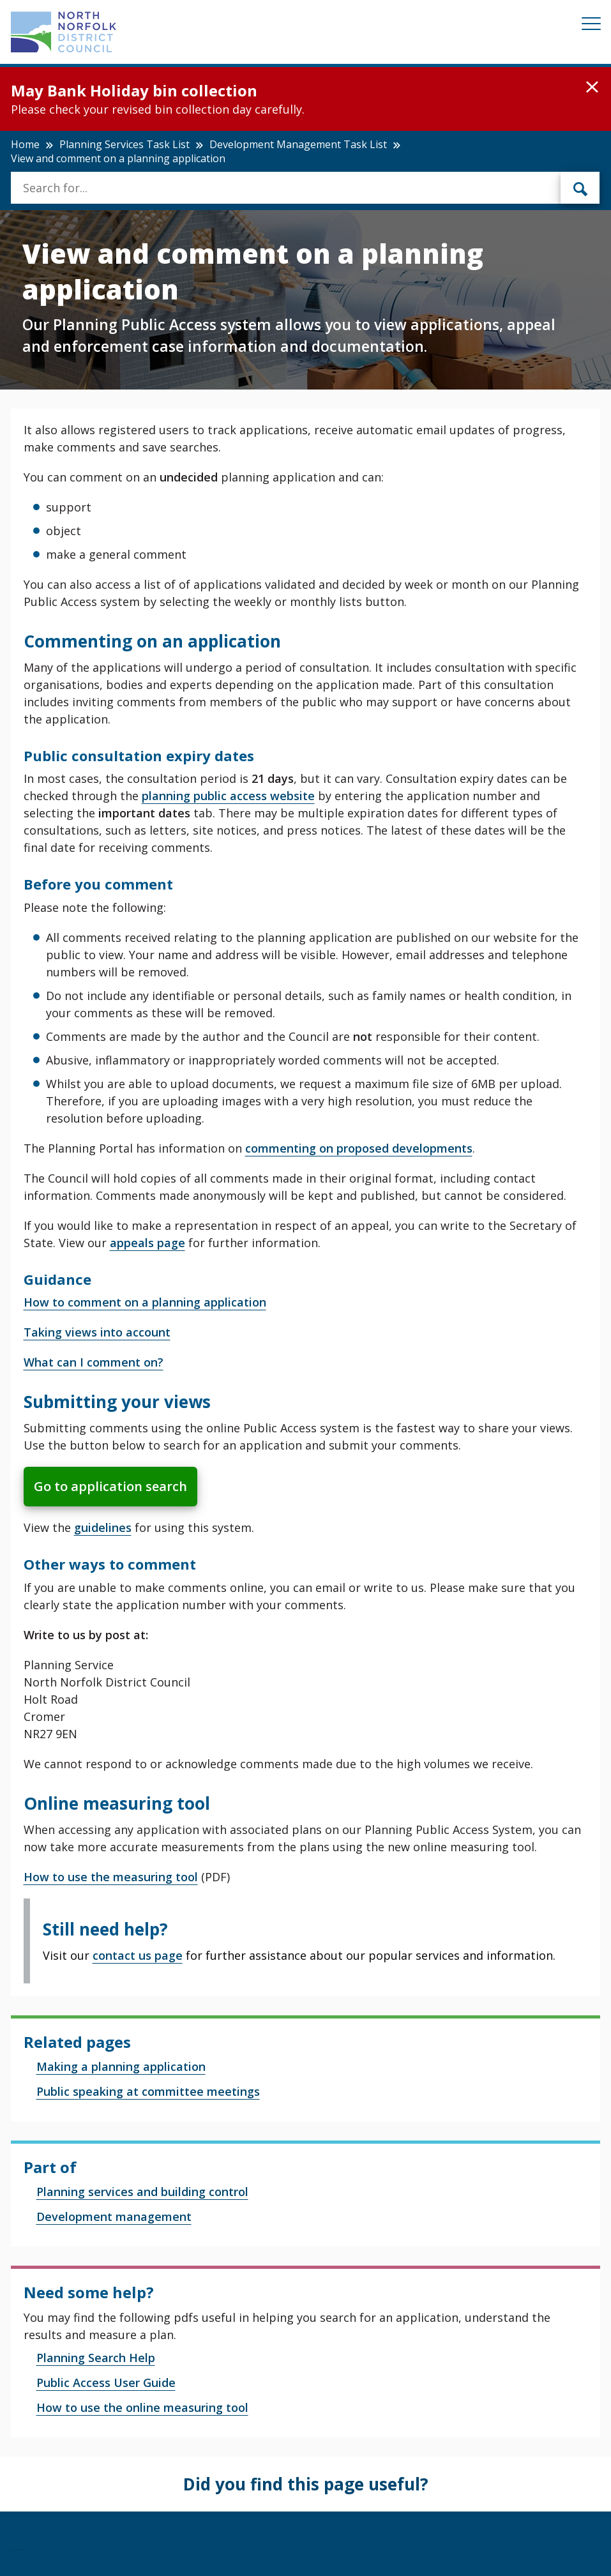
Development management (114, 2216)
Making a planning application (121, 2066)
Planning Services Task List (124, 144)
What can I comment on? (93, 1362)
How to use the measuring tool (111, 1876)
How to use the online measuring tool (142, 2407)
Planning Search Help (95, 2357)
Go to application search (110, 1486)
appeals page (147, 1242)
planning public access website (228, 795)
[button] (592, 87)
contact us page (138, 1955)
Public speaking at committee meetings (148, 2091)
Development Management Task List (298, 144)
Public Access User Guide (106, 2382)
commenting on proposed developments (358, 1148)
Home (25, 144)
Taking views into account (97, 1332)
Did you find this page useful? (305, 2484)
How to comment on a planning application (145, 1302)
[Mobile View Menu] (591, 26)
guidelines (103, 1527)
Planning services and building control (142, 2191)
